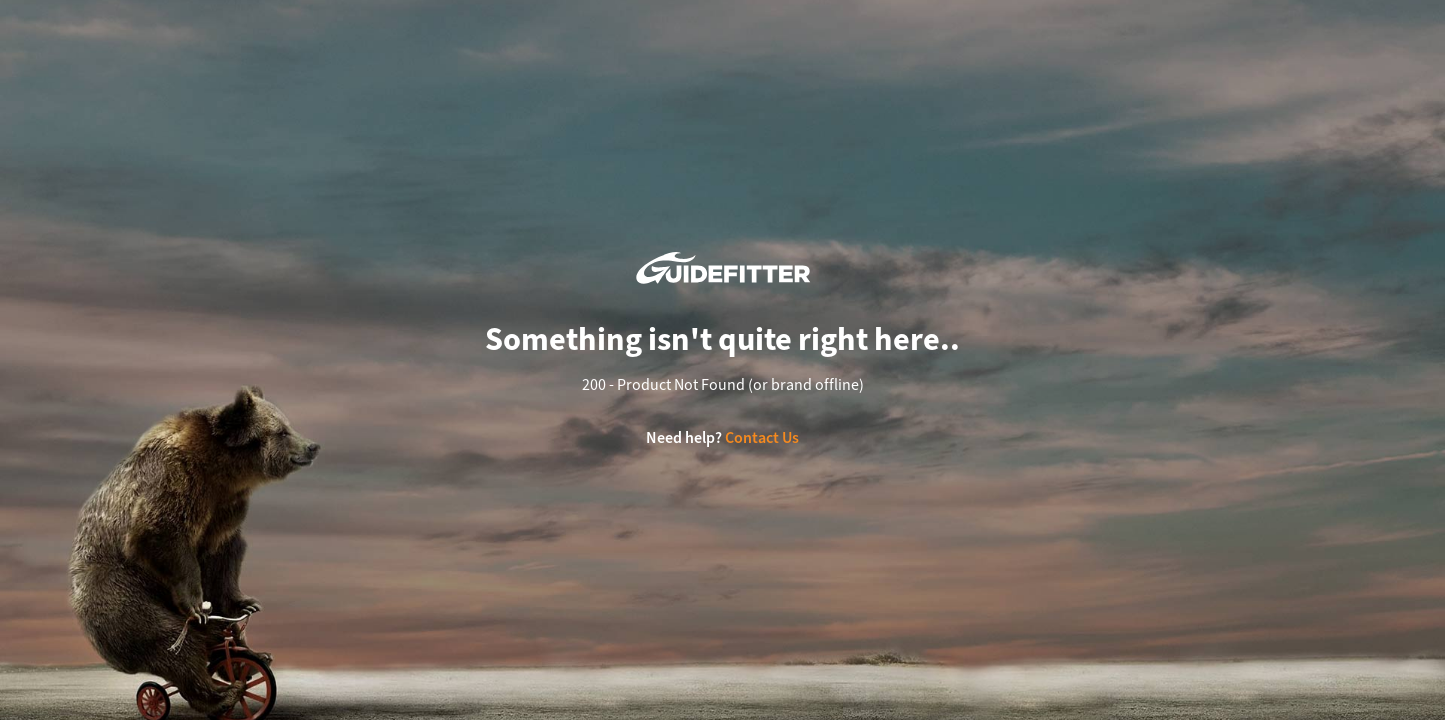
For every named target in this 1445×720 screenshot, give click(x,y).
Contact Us (762, 437)
